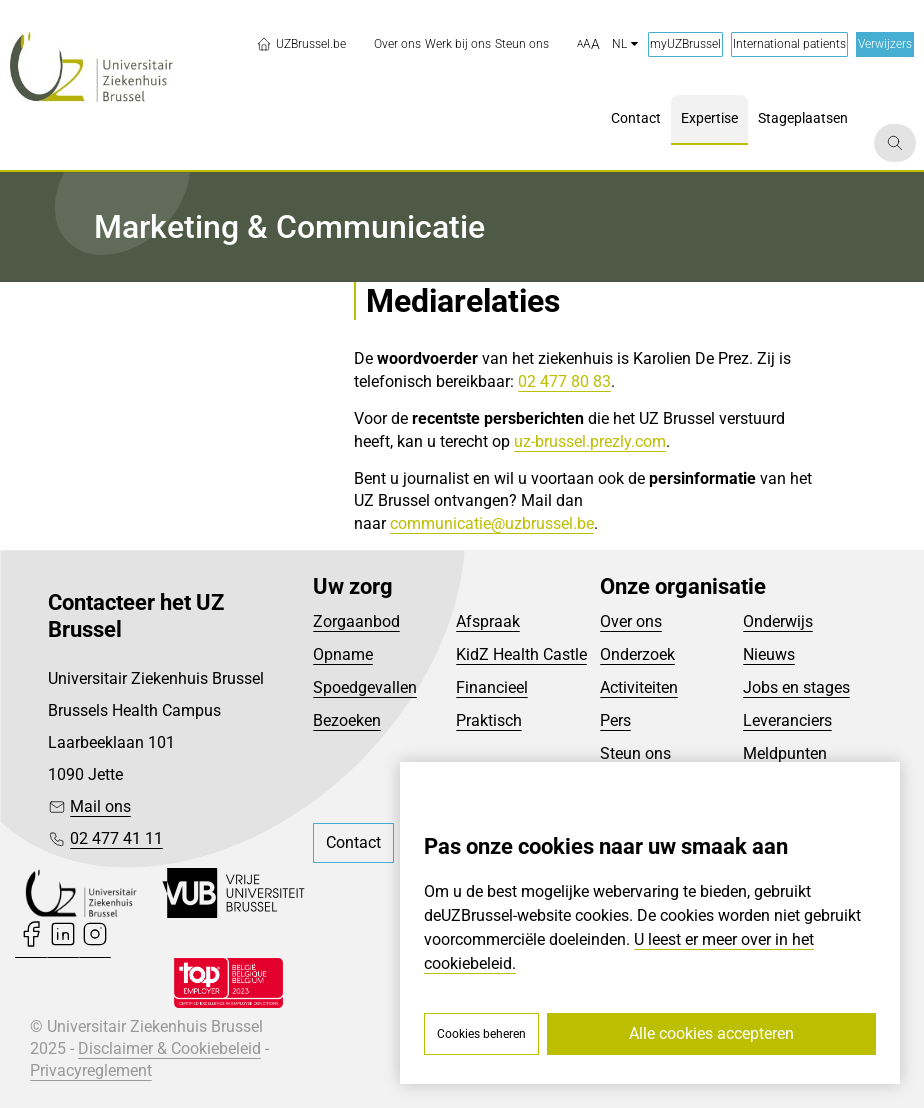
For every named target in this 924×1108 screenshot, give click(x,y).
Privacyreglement (91, 1070)
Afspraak (488, 621)
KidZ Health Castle (521, 654)
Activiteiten (639, 687)
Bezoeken (347, 720)
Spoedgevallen (365, 687)
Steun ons (635, 753)
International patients (789, 44)
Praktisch (489, 720)
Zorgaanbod (356, 621)
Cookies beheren (481, 1034)
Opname (343, 654)
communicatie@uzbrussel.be (492, 523)
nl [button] (625, 44)
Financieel (492, 687)
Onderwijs (778, 621)
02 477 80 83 (564, 381)
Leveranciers (787, 720)
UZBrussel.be (301, 44)
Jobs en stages (796, 687)
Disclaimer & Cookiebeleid (169, 1048)
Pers (615, 720)
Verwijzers (885, 44)
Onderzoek (637, 654)
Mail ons (100, 806)
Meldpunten (785, 753)
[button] (588, 45)
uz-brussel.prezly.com (590, 441)
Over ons (631, 621)
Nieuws (769, 654)
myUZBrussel (685, 44)
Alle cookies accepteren (711, 1033)
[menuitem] (397, 44)
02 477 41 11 (116, 838)
